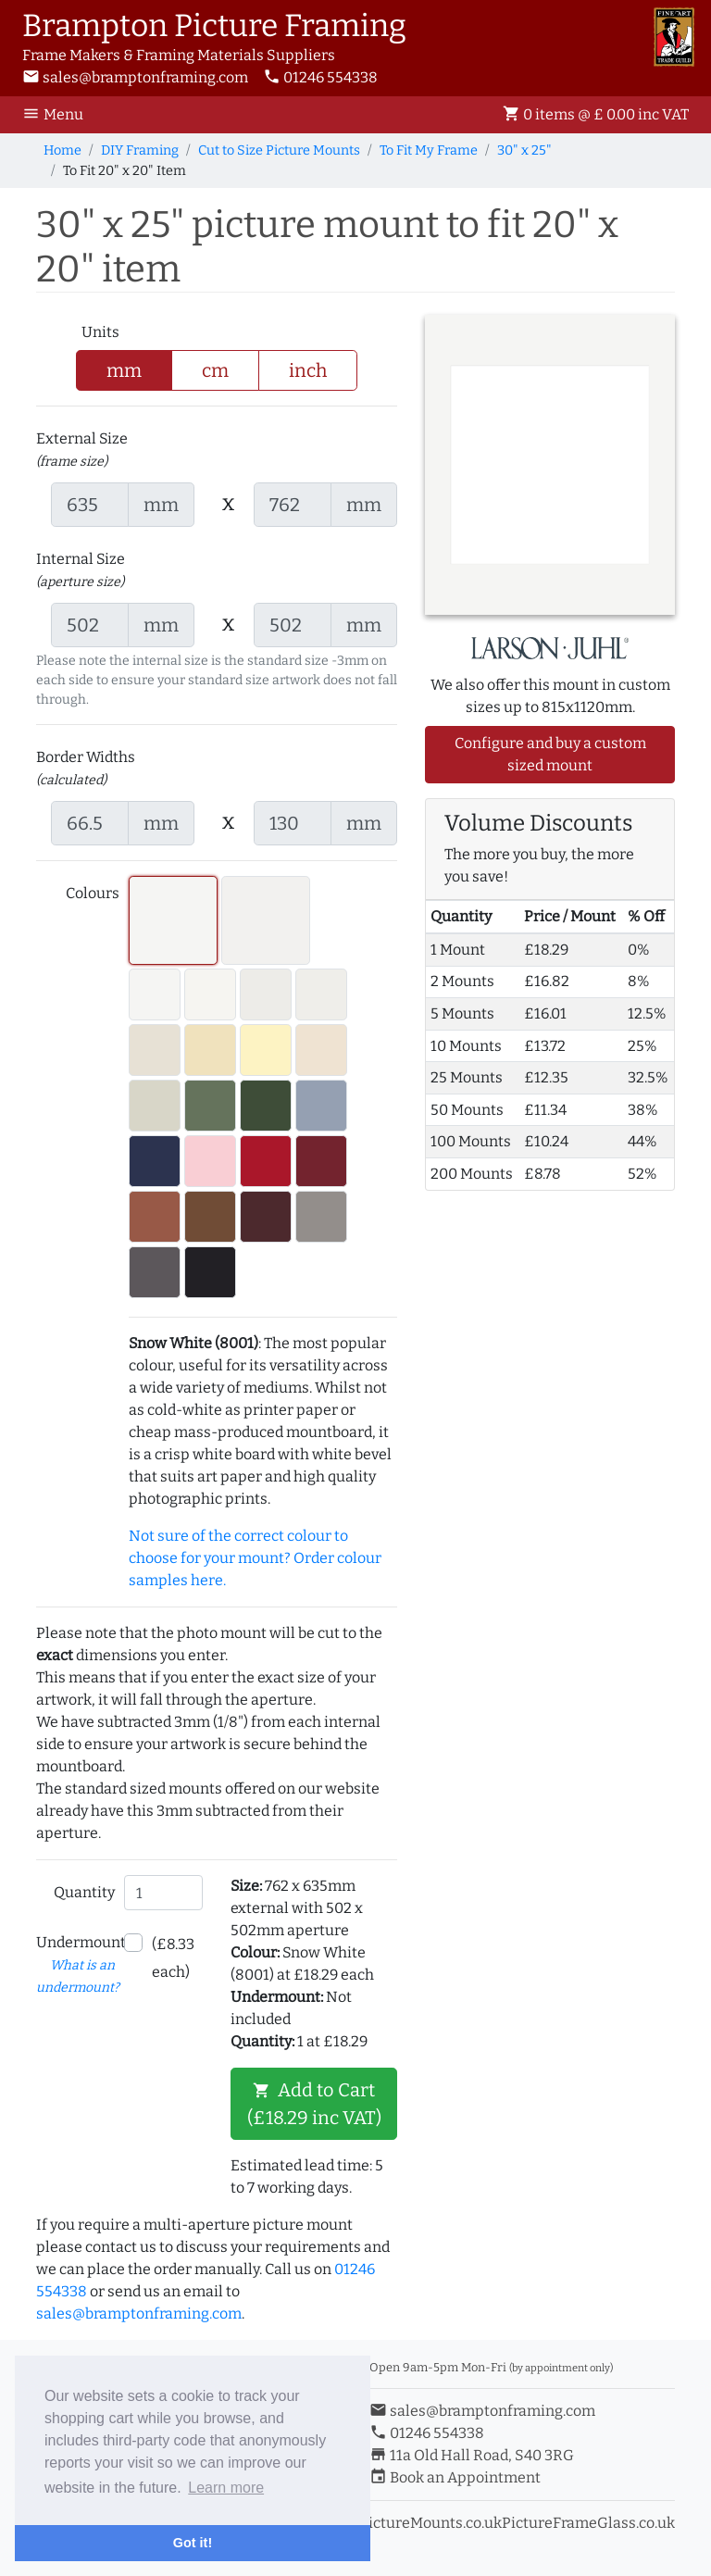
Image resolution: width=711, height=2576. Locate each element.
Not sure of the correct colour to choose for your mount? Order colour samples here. (255, 1558)
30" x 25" (524, 150)
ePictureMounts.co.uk (426, 2523)
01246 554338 (320, 77)
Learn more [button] (226, 2487)
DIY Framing (140, 150)
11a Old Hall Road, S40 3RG (471, 2455)
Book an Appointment (455, 2477)
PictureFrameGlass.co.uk (588, 2523)
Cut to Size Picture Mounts (279, 150)
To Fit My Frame (429, 150)
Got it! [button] (192, 2542)
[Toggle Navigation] (58, 115)
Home (62, 150)
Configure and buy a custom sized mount (550, 754)
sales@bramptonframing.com (135, 77)
